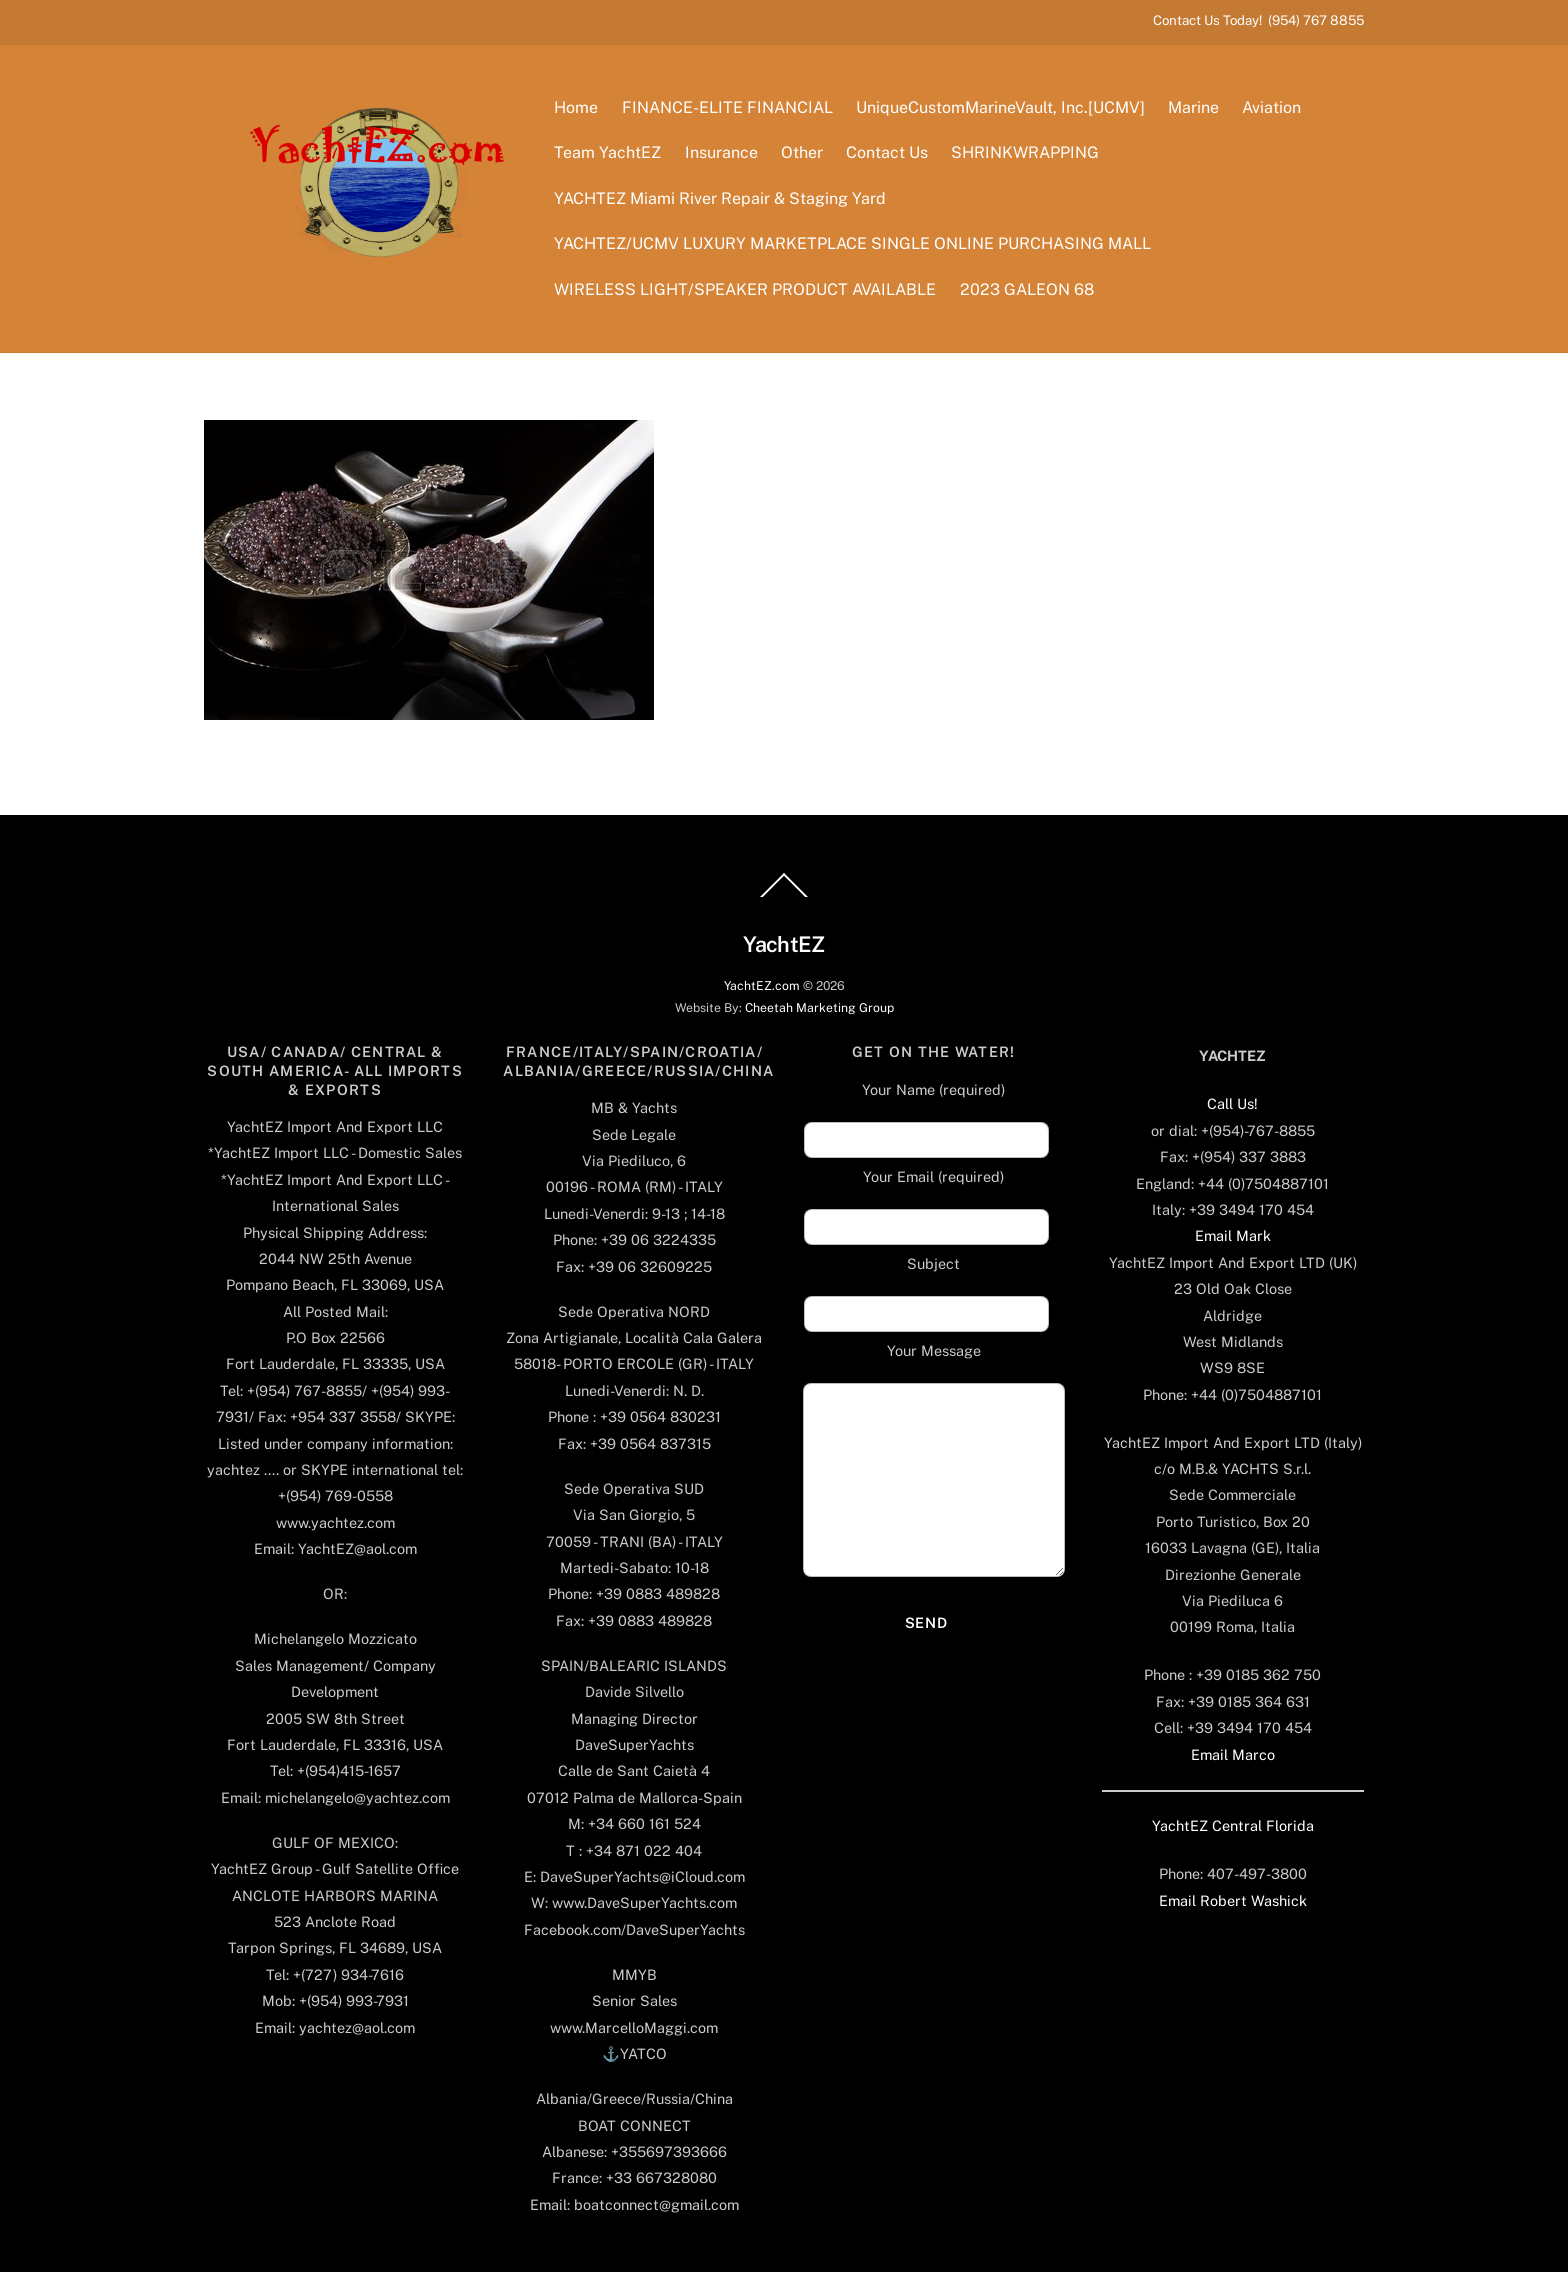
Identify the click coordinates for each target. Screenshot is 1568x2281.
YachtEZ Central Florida (1233, 1834)
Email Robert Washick (1233, 1909)
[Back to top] (784, 906)
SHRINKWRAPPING (1028, 157)
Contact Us (890, 157)
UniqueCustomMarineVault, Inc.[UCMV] (1003, 111)
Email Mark (1233, 1245)
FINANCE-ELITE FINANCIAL (730, 111)
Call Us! (1232, 1113)
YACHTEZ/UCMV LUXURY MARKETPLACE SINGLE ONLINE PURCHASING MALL (856, 248)
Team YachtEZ (611, 157)
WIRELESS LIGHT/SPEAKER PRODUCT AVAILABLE (749, 293)
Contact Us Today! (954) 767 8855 (1258, 20)
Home (580, 111)
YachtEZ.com (762, 994)
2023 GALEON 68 (1030, 293)
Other (805, 157)
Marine (1196, 111)
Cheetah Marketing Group (819, 1016)
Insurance (724, 157)
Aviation (1274, 111)
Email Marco (1233, 1763)
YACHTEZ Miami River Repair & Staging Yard (724, 202)
